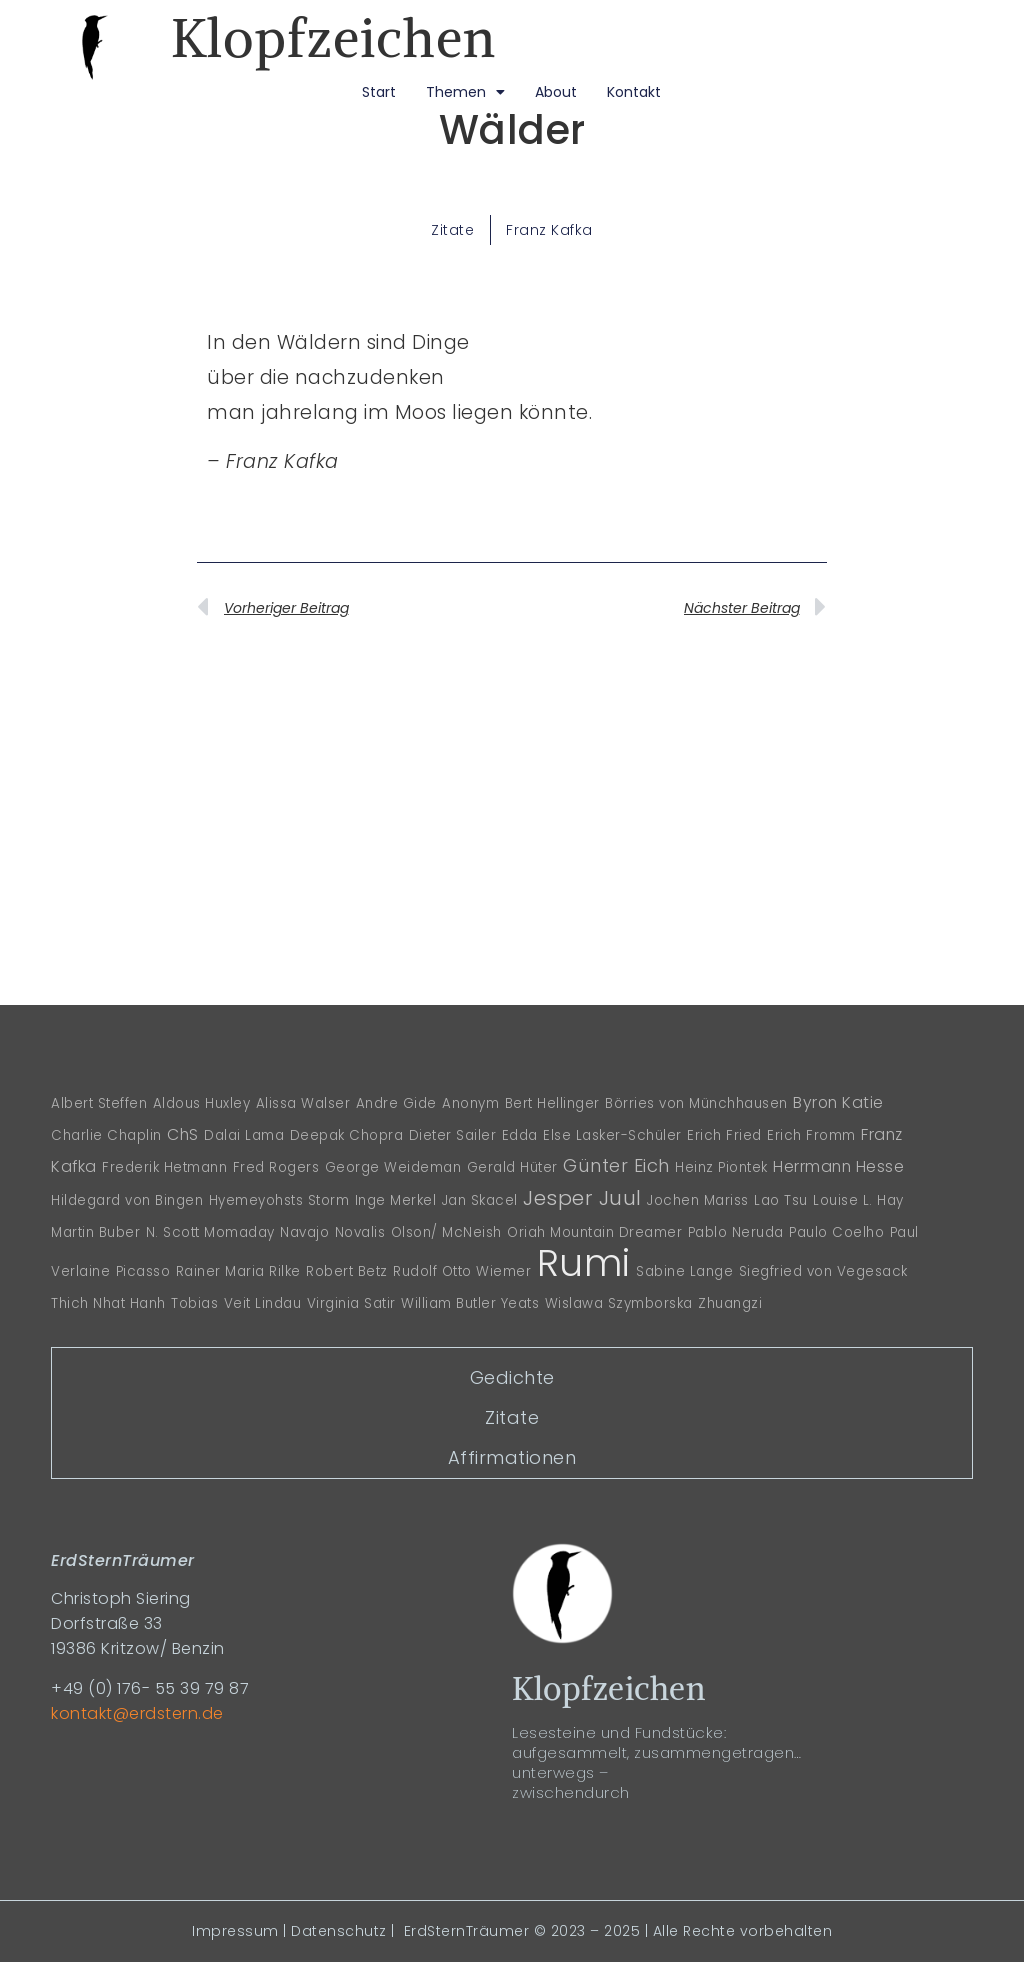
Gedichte (512, 1377)
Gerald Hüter (512, 1167)
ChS (183, 1134)
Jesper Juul (582, 1197)
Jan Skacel (480, 1200)
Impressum (235, 1931)
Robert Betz (347, 1271)
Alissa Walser (303, 1103)
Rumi (584, 1263)
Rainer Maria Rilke (238, 1271)
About (556, 92)
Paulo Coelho (836, 1232)
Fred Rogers (276, 1167)
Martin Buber (95, 1232)
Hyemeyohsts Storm (279, 1200)
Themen (465, 92)
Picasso (143, 1271)
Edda (520, 1135)
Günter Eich (616, 1165)
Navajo (304, 1232)
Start (379, 92)
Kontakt (634, 92)
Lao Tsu (781, 1200)
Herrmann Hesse (838, 1166)
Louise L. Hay (858, 1200)
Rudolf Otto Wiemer (462, 1271)
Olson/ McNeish (446, 1232)
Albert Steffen (99, 1103)
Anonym (470, 1103)
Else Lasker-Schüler (612, 1135)
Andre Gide (396, 1103)
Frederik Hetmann (164, 1167)
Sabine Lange (684, 1271)
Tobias (194, 1303)
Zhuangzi (730, 1303)
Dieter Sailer (453, 1135)
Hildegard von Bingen (127, 1200)
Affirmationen (512, 1457)
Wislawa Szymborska (619, 1303)
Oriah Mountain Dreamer (594, 1232)
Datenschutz (339, 1931)
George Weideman (393, 1167)
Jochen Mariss (698, 1200)
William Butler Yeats (470, 1303)
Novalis (360, 1232)
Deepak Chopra (347, 1135)
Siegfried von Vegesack (823, 1271)
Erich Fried (724, 1135)
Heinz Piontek (721, 1167)
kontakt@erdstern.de (137, 1713)
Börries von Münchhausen (696, 1103)
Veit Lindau (263, 1303)
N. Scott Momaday (210, 1232)
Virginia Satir (351, 1303)
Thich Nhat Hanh (108, 1303)
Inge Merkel (396, 1200)
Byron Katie (838, 1102)
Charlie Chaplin (106, 1135)
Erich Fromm (811, 1135)
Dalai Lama (244, 1135)
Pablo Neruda (736, 1232)
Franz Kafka (549, 230)
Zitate (452, 230)
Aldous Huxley (202, 1103)
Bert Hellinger (552, 1103)
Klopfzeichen (333, 38)
